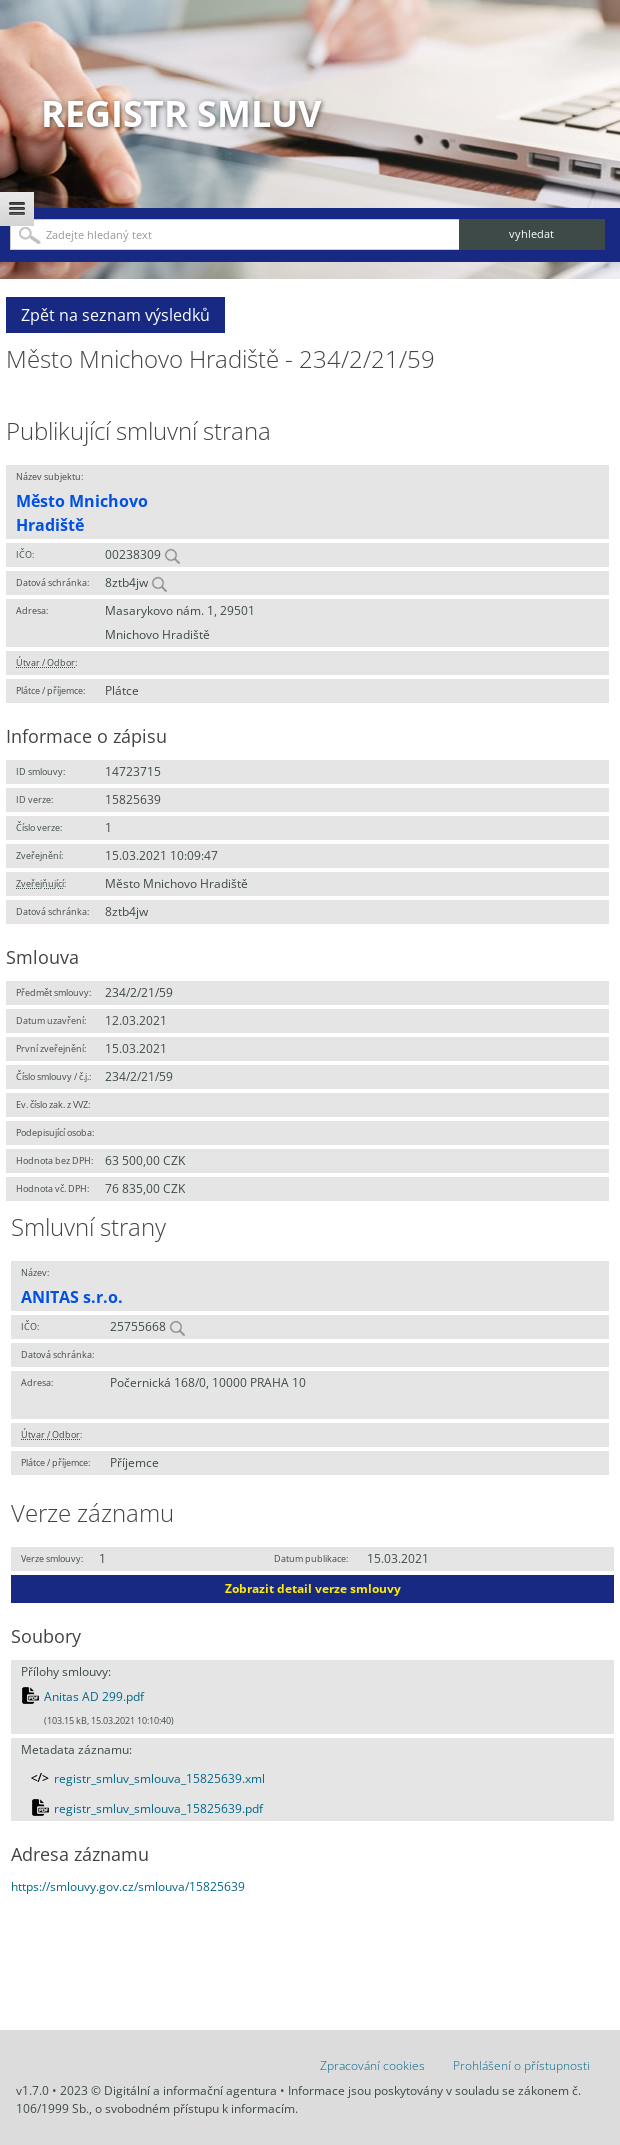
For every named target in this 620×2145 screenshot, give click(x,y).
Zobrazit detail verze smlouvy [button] (313, 1588)
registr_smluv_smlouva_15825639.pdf (158, 1808)
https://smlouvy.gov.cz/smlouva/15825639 (128, 1886)
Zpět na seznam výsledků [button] (115, 315)
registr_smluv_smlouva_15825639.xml (159, 1778)
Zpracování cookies (372, 2065)
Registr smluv (181, 113)
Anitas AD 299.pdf (94, 1696)
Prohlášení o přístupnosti (521, 2065)
